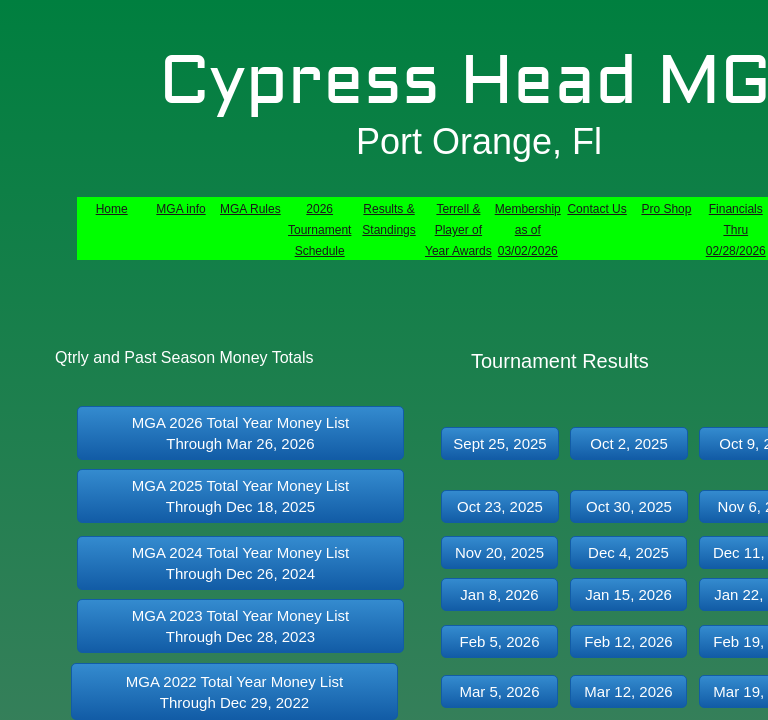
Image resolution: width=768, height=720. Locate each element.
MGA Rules (250, 209)
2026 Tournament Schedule (319, 230)
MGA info (180, 209)
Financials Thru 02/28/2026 (736, 230)
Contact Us (596, 209)
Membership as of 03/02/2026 (528, 230)
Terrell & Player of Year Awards (458, 230)
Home (112, 209)
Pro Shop (666, 209)
